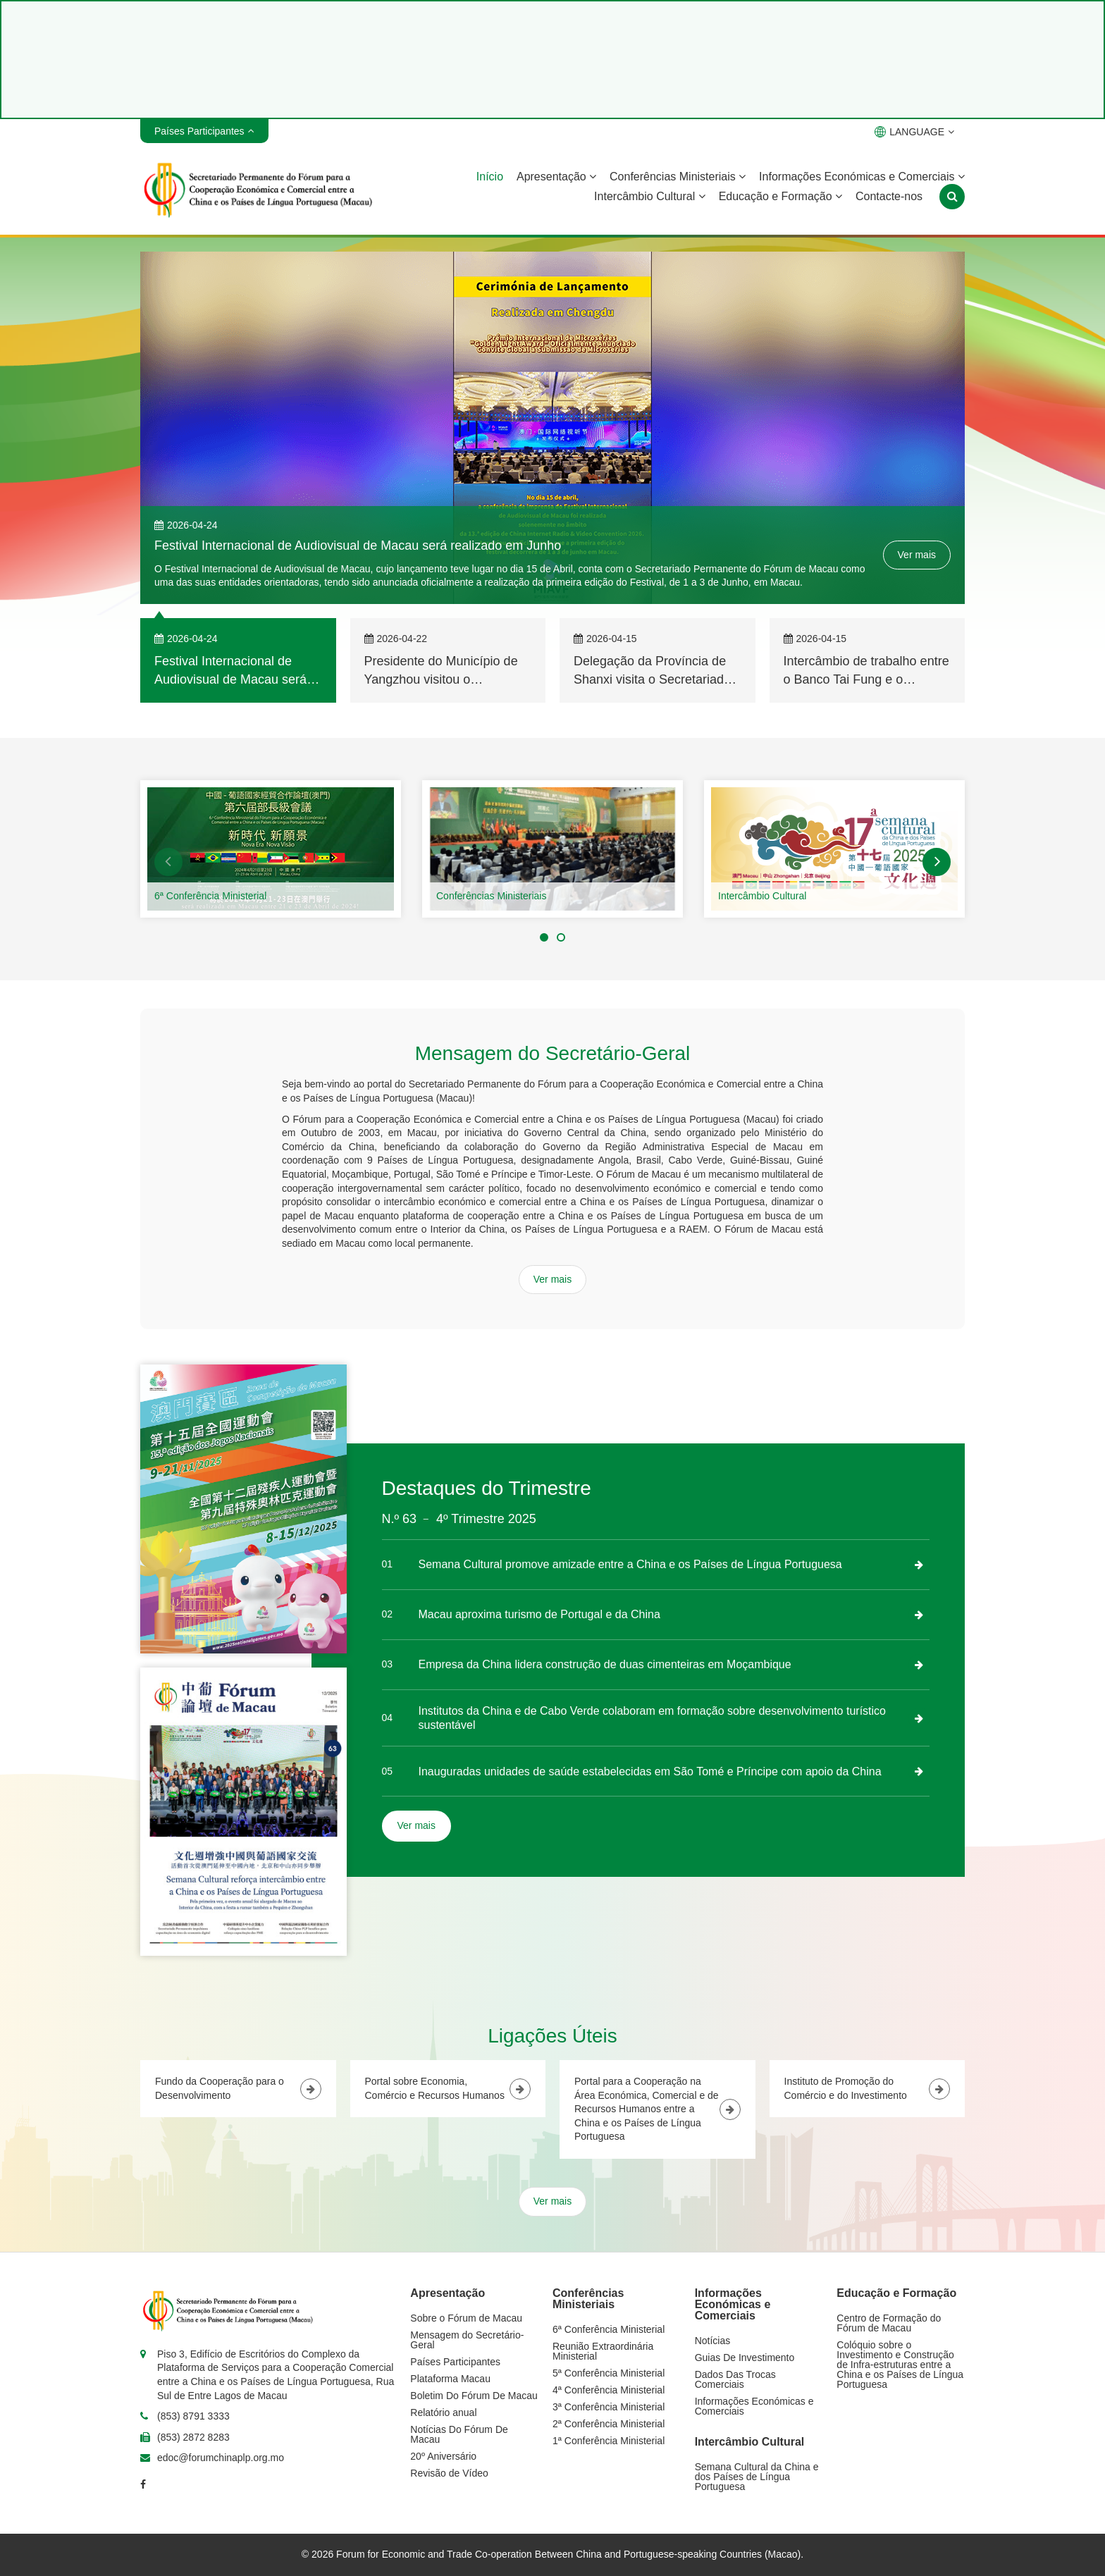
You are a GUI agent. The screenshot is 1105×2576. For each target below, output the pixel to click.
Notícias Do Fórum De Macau (458, 2434)
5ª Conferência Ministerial (608, 2373)
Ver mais (917, 554)
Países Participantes (455, 2361)
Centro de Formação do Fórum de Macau (889, 2323)
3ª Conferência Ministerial (608, 2406)
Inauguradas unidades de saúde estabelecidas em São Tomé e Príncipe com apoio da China (650, 1771)
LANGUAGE (914, 131)
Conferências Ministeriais (678, 177)
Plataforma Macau (450, 2378)
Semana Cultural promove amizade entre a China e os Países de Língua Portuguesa (630, 1564)
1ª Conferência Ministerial (608, 2440)
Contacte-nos (889, 196)
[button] (168, 862)
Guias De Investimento (745, 2357)
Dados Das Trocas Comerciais (735, 2379)
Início (489, 177)
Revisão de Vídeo (449, 2473)
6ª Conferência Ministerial (210, 895)
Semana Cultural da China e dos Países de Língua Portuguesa (757, 2476)
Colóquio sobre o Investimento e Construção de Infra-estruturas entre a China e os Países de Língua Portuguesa (900, 2364)
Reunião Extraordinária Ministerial (602, 2351)
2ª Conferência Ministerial (608, 2423)
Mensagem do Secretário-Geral (467, 2339)
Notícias (713, 2340)
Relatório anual (443, 2412)
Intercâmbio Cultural (649, 196)
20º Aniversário (443, 2456)
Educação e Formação (780, 196)
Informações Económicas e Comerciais (862, 177)
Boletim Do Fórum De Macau (474, 2395)
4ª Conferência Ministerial (608, 2390)
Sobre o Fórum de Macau (466, 2318)
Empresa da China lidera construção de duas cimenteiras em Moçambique (605, 1664)
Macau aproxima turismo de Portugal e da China (539, 1614)
